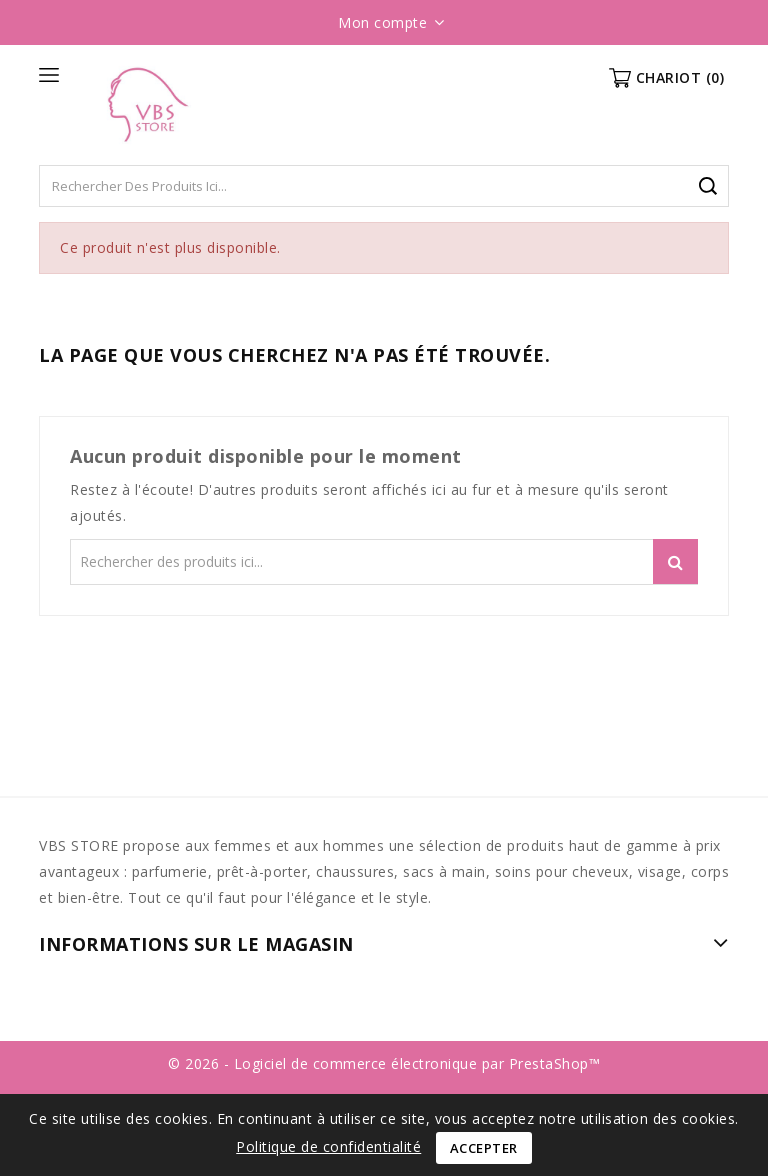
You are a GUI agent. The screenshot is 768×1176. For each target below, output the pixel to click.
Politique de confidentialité (328, 1146)
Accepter (484, 1148)
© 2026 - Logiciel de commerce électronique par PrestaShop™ (384, 1063)
